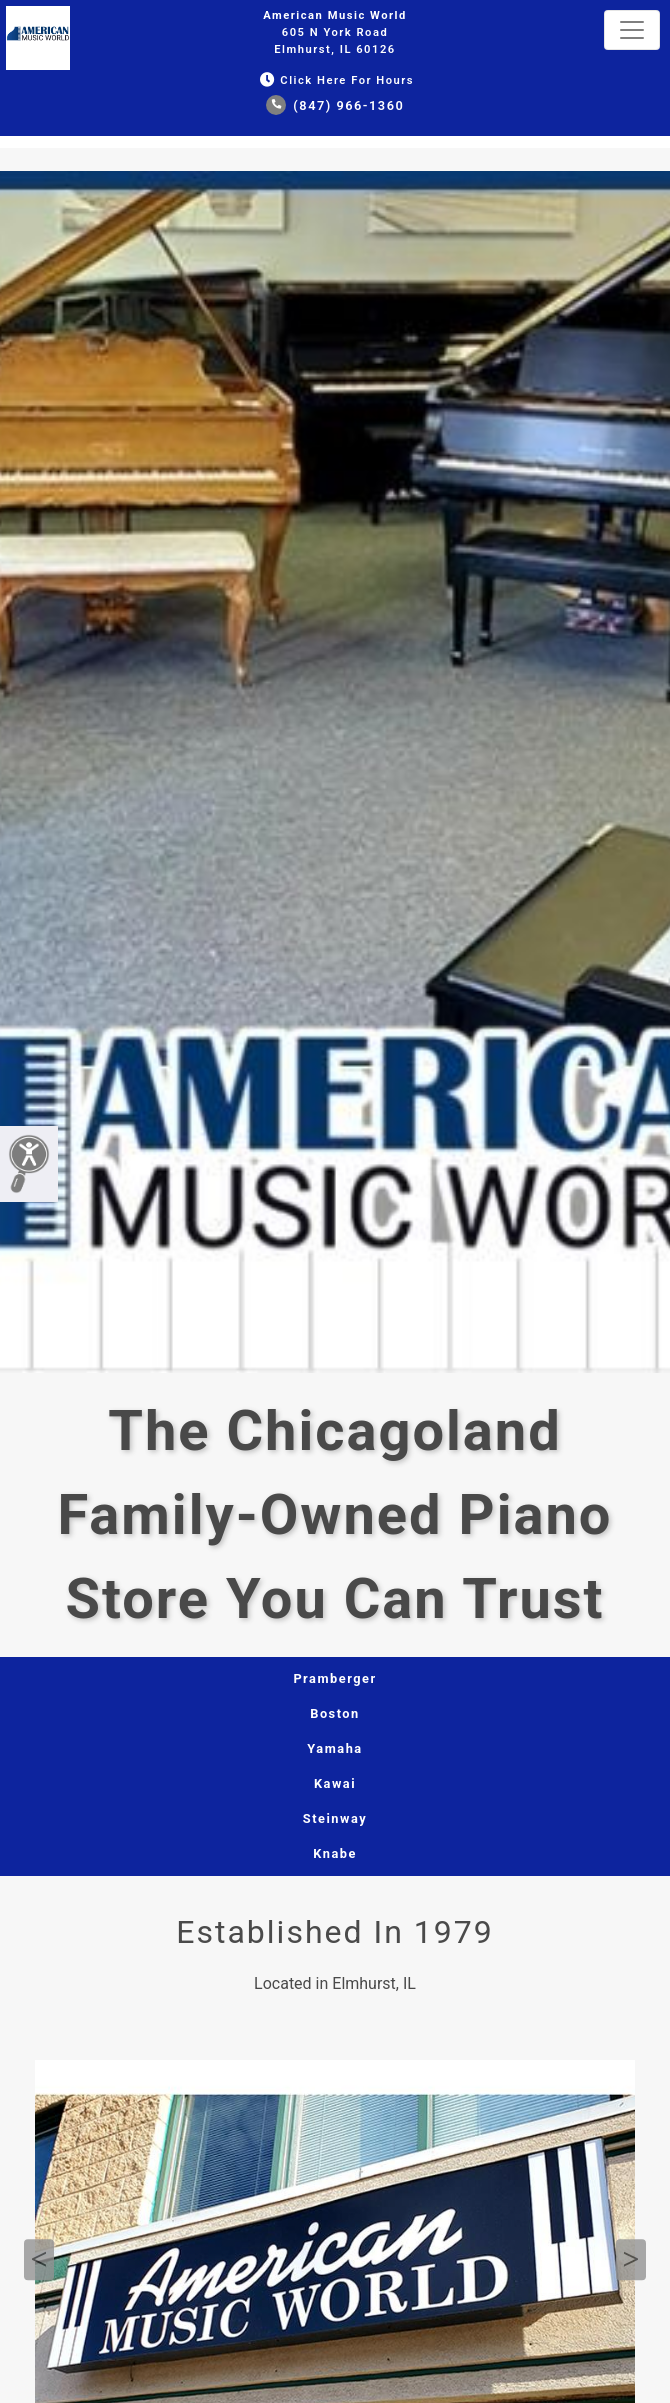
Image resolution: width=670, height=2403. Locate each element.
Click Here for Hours (335, 80)
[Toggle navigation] (632, 30)
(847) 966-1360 (335, 105)
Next (631, 2260)
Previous (39, 2260)
